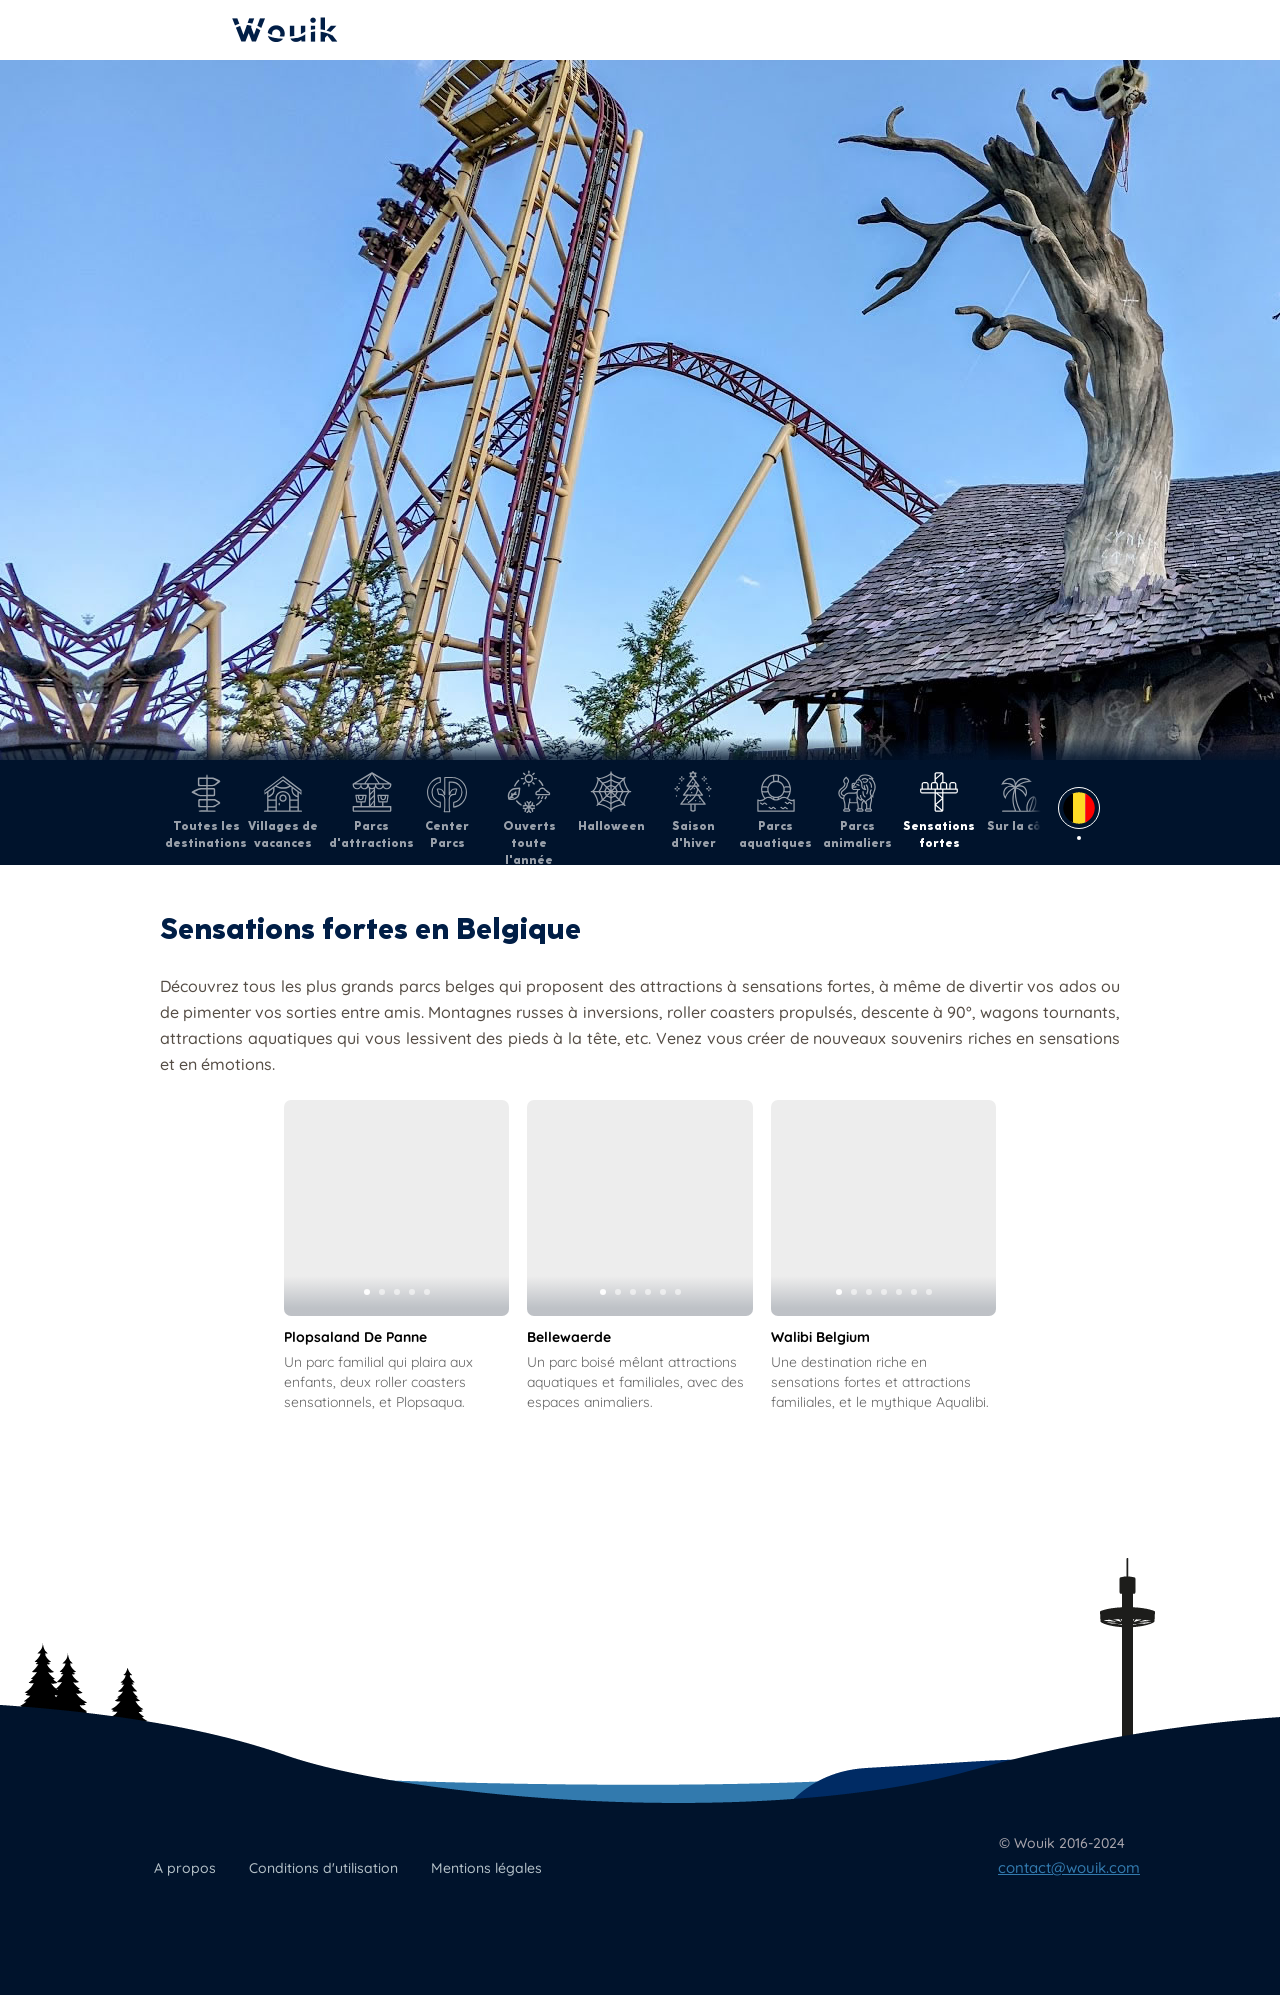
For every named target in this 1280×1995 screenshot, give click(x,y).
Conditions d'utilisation (323, 1868)
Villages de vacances (283, 810)
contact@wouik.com (1069, 1867)
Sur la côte (1021, 802)
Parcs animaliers (857, 810)
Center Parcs (447, 810)
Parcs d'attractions (371, 810)
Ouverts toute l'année (529, 819)
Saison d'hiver (693, 810)
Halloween (611, 802)
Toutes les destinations (206, 810)
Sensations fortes (939, 810)
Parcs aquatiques (775, 810)
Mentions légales (486, 1868)
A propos (185, 1868)
